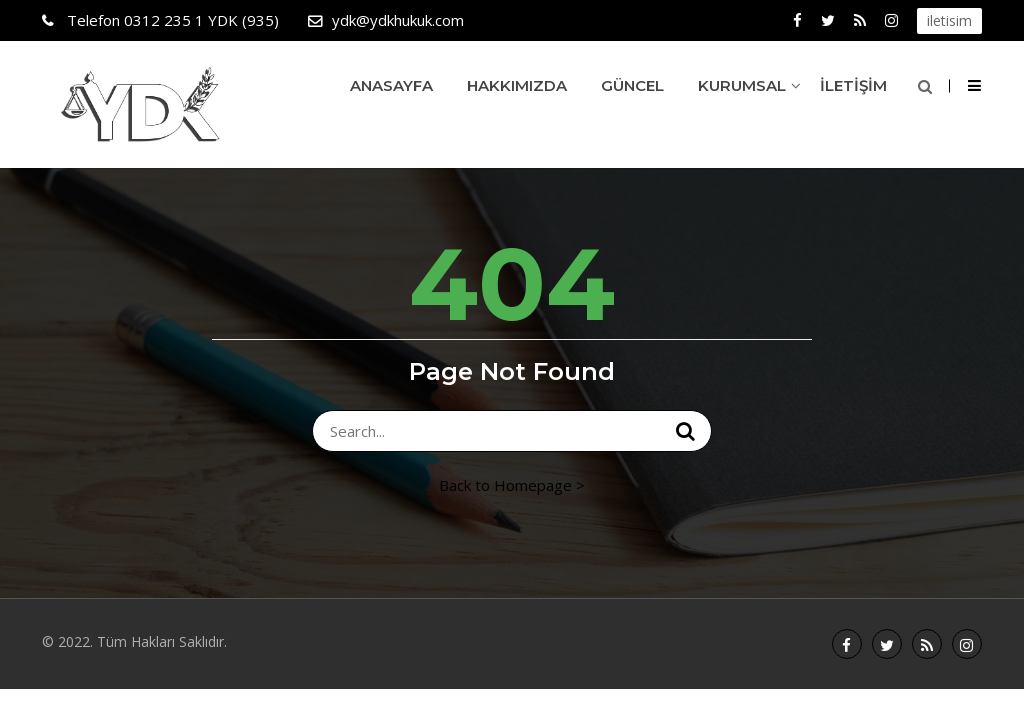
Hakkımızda (517, 85)
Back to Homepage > (512, 485)
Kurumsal (742, 85)
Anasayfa (391, 85)
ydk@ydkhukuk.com (398, 20)
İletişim (853, 85)
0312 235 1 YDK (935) (171, 20)
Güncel (632, 85)
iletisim (949, 20)
